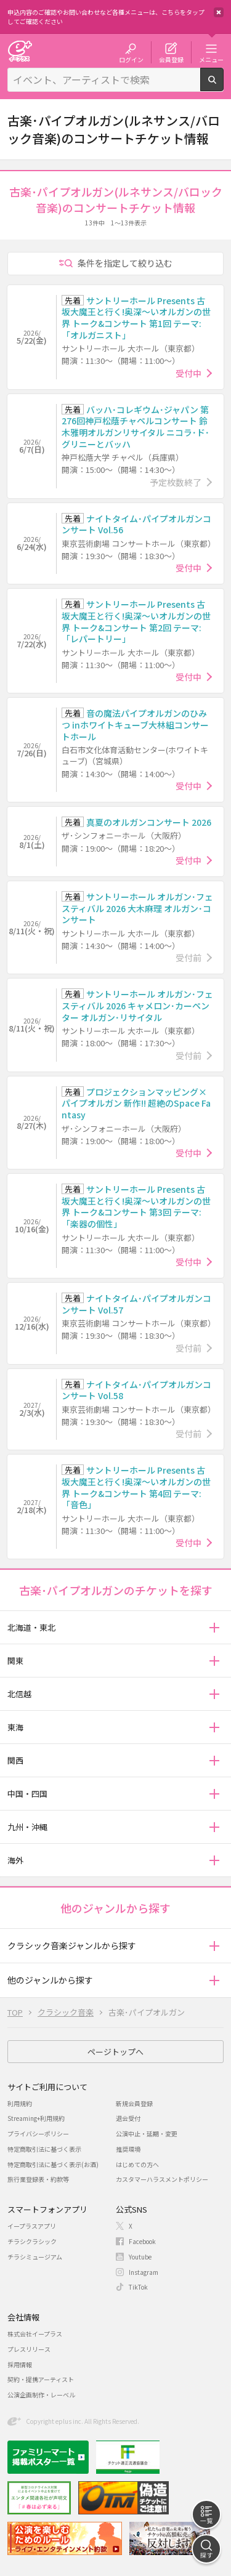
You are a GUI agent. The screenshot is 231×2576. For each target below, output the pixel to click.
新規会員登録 (134, 2103)
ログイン (131, 59)
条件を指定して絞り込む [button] (125, 263)
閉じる (219, 12)
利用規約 (19, 2103)
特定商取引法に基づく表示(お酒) (53, 2164)
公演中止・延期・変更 (146, 2133)
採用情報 (19, 2364)
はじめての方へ (137, 2164)
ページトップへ (115, 2051)
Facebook (142, 2241)
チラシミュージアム (34, 2256)
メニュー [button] (211, 59)
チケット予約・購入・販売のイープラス (19, 51)
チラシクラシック (32, 2241)
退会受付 (128, 2118)
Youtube (140, 2256)
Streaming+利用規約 (36, 2118)
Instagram (143, 2272)
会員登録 (171, 59)
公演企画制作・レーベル (41, 2394)
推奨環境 (128, 2149)
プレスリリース (29, 2349)
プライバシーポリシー (38, 2133)
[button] (214, 1627)
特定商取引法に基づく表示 (44, 2149)
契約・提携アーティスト (40, 2379)
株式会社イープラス (34, 2333)
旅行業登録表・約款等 (38, 2179)
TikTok (138, 2286)
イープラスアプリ (31, 2226)
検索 (223, 86)
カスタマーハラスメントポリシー (162, 2179)
